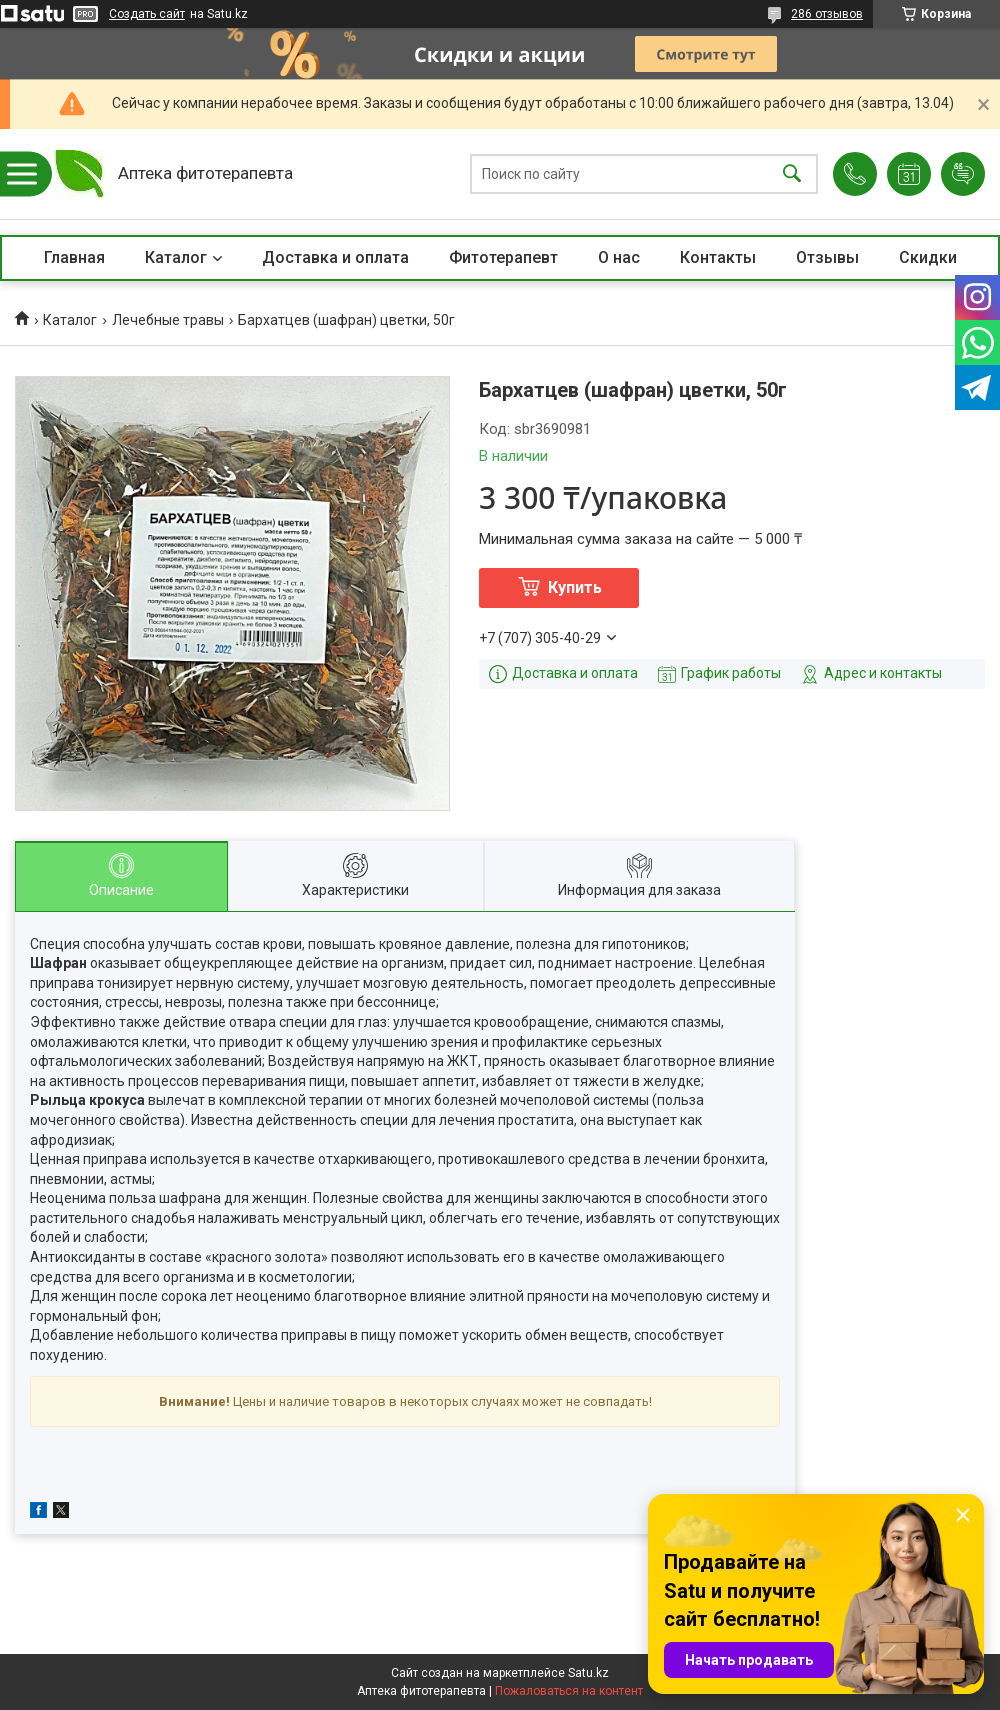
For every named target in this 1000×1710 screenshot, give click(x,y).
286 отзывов (827, 14)
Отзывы (827, 257)
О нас (619, 257)
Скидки (928, 257)
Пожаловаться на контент (569, 1691)
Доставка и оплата (335, 257)
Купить (575, 587)
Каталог (176, 257)
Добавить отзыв (963, 174)
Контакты (718, 257)
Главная (74, 257)
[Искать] (792, 174)
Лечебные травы (168, 320)
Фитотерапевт (503, 257)
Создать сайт (147, 14)
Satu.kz (588, 1673)
